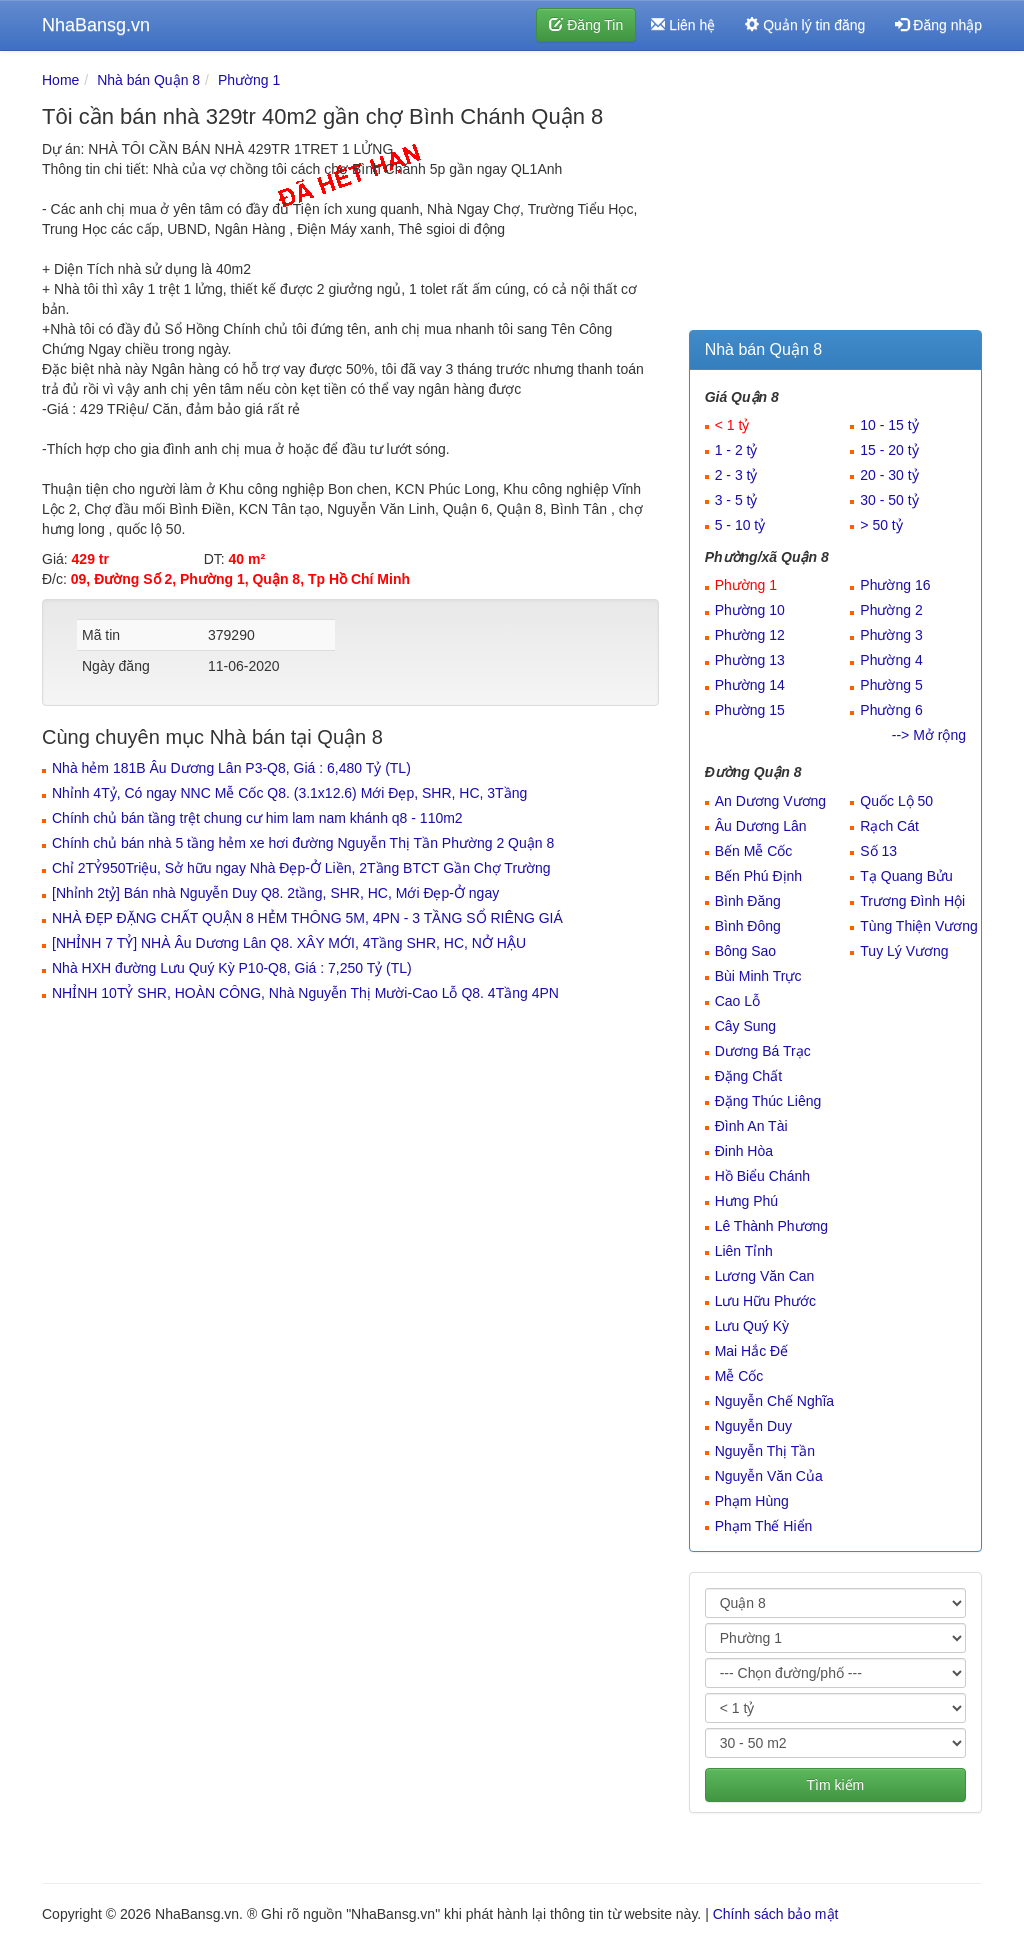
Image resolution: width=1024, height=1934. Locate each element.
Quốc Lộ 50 (896, 801)
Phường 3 (891, 635)
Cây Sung (745, 1026)
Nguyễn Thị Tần (765, 1451)
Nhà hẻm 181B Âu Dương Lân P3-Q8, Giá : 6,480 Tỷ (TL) (231, 768)
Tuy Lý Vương (904, 951)
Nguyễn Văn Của (769, 1476)
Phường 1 (249, 80)
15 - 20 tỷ (889, 450)
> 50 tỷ (881, 525)
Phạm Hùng (752, 1501)
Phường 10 (750, 610)
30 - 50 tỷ (889, 500)
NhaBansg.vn (96, 25)
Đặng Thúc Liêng (768, 1101)
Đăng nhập (938, 25)
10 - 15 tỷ (889, 425)
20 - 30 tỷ (889, 475)
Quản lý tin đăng (805, 25)
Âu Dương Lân (761, 826)
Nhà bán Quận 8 (148, 80)
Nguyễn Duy (753, 1426)
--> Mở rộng (929, 735)
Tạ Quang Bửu (906, 876)
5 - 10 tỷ (740, 525)
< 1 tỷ (732, 425)
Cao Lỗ (737, 1001)
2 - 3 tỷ (736, 475)
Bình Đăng (748, 901)
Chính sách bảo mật (776, 1914)
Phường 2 (891, 610)
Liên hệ (683, 25)
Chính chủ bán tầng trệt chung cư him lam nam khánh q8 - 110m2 (257, 818)
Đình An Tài (751, 1126)
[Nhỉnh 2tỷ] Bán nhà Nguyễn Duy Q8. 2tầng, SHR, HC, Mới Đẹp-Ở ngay (275, 893)
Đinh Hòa (744, 1151)
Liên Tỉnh (744, 1251)
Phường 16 (895, 585)
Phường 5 (891, 685)
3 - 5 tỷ (736, 500)
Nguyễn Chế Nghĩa (775, 1401)
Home (60, 80)
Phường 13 (750, 660)
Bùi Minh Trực (758, 976)
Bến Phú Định (759, 876)
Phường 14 (750, 685)
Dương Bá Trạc (763, 1051)
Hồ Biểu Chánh (762, 1176)
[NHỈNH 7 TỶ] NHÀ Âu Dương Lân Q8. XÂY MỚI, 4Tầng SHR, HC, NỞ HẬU (289, 943)
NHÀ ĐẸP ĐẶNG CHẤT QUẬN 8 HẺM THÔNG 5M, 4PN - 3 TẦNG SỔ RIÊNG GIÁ (307, 918)
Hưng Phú (746, 1201)
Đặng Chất (748, 1076)
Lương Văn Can (765, 1276)
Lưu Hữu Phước (765, 1301)
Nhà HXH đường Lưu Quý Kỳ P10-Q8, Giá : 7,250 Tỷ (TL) (232, 968)
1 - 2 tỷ (736, 450)
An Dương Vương (771, 801)
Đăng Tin (586, 25)
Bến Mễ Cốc (754, 851)
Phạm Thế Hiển (764, 1526)
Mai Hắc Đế (752, 1351)
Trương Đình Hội (912, 901)
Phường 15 (750, 710)
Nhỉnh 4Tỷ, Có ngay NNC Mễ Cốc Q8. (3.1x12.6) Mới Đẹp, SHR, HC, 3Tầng (289, 793)
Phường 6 (891, 710)
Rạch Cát (889, 826)
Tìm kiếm (835, 1785)
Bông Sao (746, 951)
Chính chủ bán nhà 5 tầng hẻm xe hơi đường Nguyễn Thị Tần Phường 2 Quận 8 (303, 843)
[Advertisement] (835, 195)
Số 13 (878, 851)
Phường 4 (891, 660)
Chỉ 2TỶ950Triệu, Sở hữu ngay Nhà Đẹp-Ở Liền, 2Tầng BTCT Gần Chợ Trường (301, 868)
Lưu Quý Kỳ (752, 1326)
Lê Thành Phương (772, 1226)
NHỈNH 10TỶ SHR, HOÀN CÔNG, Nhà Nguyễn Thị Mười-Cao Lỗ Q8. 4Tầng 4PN (305, 993)
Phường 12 (750, 635)
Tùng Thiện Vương (919, 926)
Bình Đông (748, 926)
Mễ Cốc (739, 1376)
